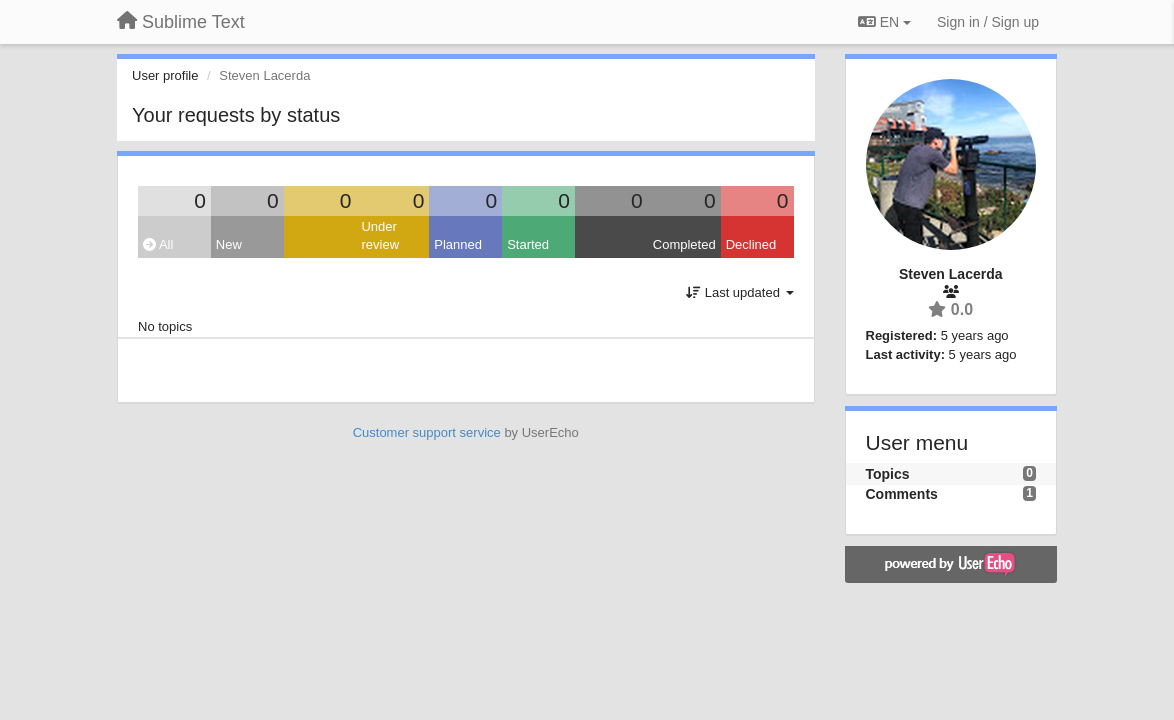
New (229, 244)
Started (528, 244)
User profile (165, 75)
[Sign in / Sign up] (988, 22)
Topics (888, 474)
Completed (684, 244)
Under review (380, 236)
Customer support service (427, 432)
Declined (751, 244)
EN (884, 22)
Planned (458, 244)
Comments (902, 494)
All (158, 244)
